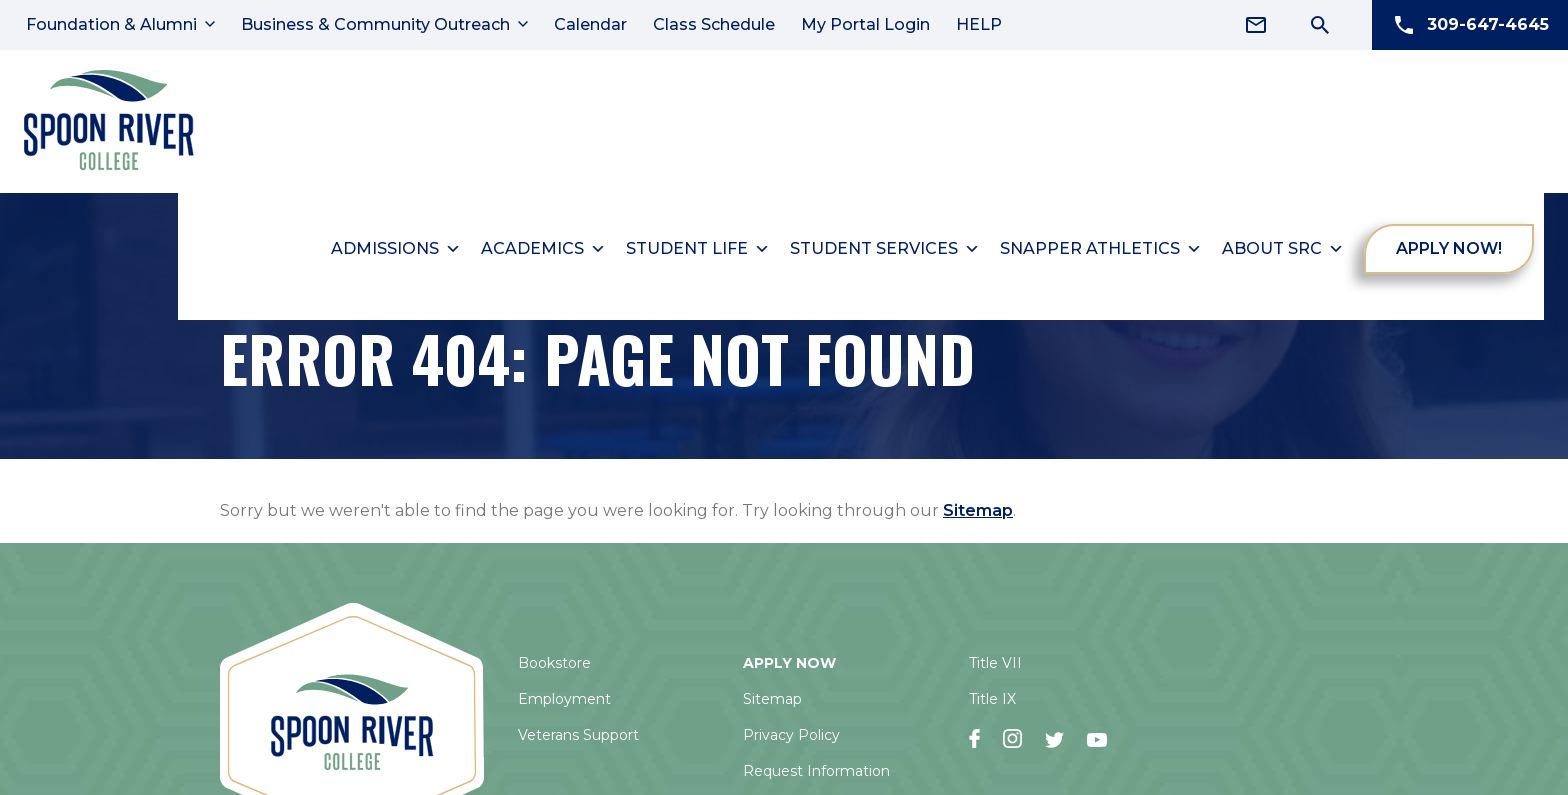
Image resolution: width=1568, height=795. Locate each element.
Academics (544, 244)
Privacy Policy (791, 730)
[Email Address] (1256, 25)
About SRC (1284, 244)
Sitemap (978, 505)
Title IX (992, 694)
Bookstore (554, 658)
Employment (564, 694)
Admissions (397, 244)
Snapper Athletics (1102, 244)
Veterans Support (578, 730)
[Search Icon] (1320, 25)
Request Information (816, 766)
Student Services (886, 244)
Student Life (699, 244)
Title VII (995, 658)
